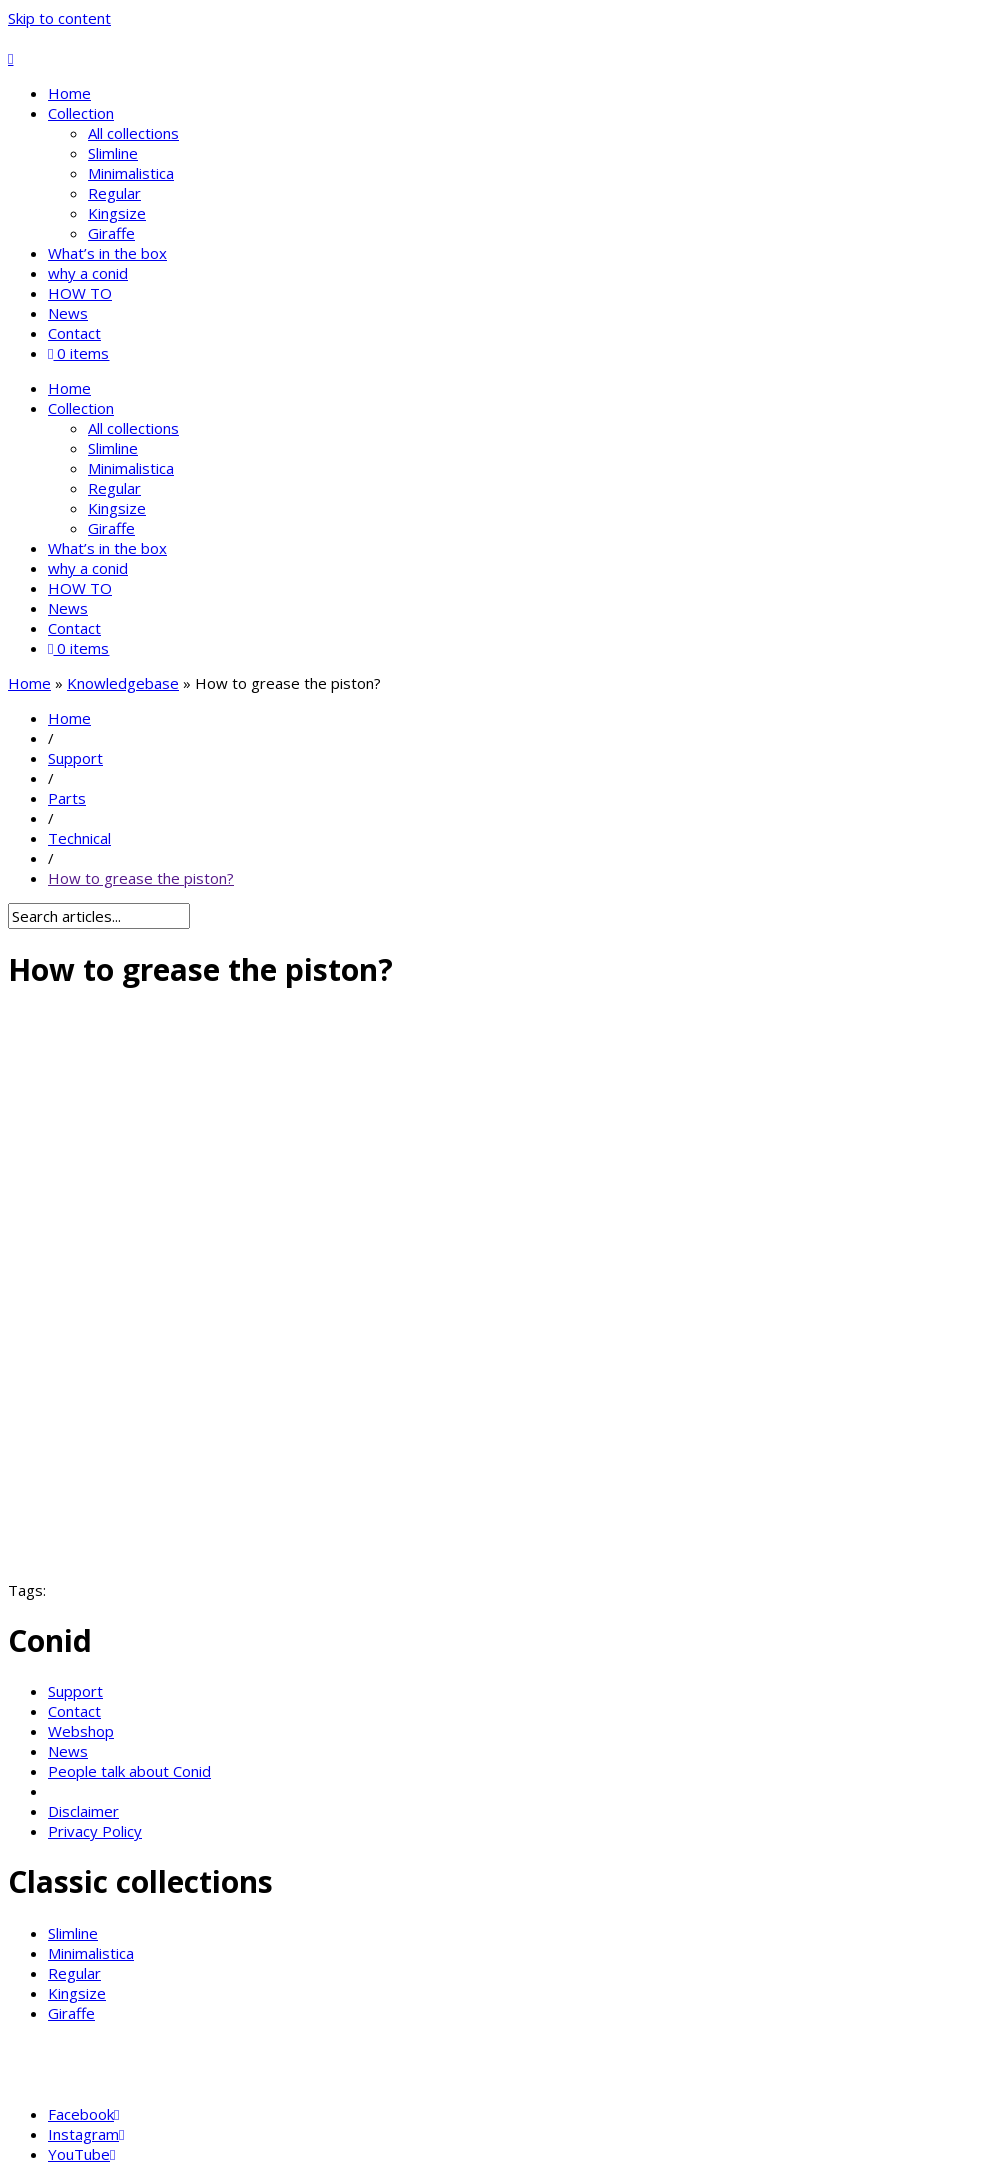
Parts (67, 798)
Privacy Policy (95, 1831)
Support (75, 758)
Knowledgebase (123, 683)
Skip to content (59, 18)
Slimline (113, 153)
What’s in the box (107, 253)
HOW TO (80, 293)
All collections (133, 133)
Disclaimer (83, 1811)
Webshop (81, 1731)
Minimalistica (131, 173)
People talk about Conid (129, 1771)
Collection (81, 113)
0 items (78, 353)
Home (69, 93)
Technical (79, 838)
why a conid (88, 273)
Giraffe (111, 233)
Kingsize (117, 213)
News (68, 313)
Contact (74, 333)
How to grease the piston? (141, 878)
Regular (114, 193)
